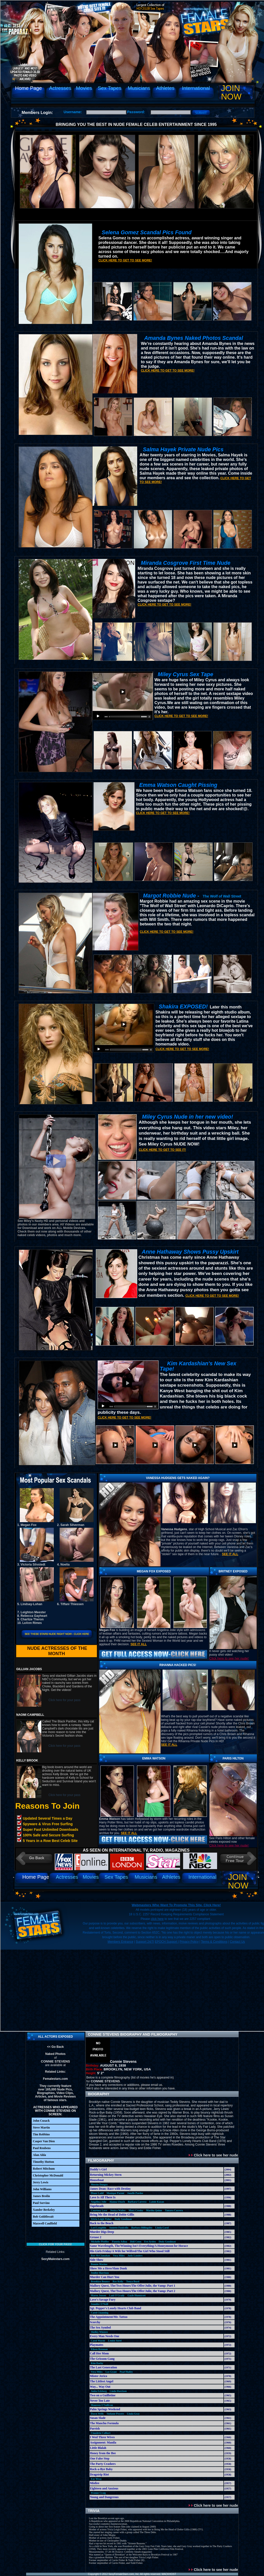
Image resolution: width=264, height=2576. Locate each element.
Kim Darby (97, 2363)
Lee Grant (111, 2371)
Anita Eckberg (99, 2391)
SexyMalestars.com (55, 2259)
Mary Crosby (136, 2210)
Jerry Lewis (40, 2182)
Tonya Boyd (132, 2281)
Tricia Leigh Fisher (101, 2219)
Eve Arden (150, 2241)
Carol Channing (99, 2312)
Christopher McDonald (48, 2175)
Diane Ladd (97, 2193)
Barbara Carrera (137, 2201)
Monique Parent (115, 2193)
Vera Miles (119, 2255)
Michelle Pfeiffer (100, 2241)
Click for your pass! (55, 2244)
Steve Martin (41, 2127)
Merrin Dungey (99, 2184)
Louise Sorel (114, 2340)
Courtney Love (99, 2210)
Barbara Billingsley (141, 2227)
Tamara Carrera (174, 2210)
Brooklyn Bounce (100, 2281)
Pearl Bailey (126, 2371)
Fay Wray (96, 2479)
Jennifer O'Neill (99, 2304)
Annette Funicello (118, 2227)
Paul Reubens (42, 2148)
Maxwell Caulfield (45, 2223)
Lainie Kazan (156, 2201)
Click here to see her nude (213, 2155)
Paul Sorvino (41, 2203)
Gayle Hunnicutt (137, 2295)
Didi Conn (135, 2241)
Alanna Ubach (117, 2201)
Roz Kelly (118, 2281)
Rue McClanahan (100, 2255)
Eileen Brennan (99, 2349)
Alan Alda (39, 2155)
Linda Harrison (118, 2391)
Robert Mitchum (44, 2168)
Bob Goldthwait (43, 2216)
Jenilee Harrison (100, 2272)
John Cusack (41, 2120)
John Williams (42, 2189)
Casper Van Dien (44, 2141)
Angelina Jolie (98, 2201)
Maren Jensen (98, 2295)
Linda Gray (133, 2413)
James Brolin (41, 2196)
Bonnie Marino (99, 2264)
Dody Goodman (123, 2219)
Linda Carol (162, 2227)
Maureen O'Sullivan (102, 2405)
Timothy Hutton (43, 2162)
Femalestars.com (55, 2079)
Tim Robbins (41, 2134)
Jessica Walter (118, 2210)
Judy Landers (135, 2255)
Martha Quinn (154, 2210)
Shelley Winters (99, 2332)
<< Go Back (55, 2047)
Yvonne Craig (98, 2492)
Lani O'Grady (117, 2295)
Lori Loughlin (98, 2227)
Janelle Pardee (135, 2193)
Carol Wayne (98, 2340)
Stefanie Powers (115, 2413)
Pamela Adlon (119, 2241)
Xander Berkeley (44, 2210)
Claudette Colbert (100, 2433)
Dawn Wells (97, 2413)
